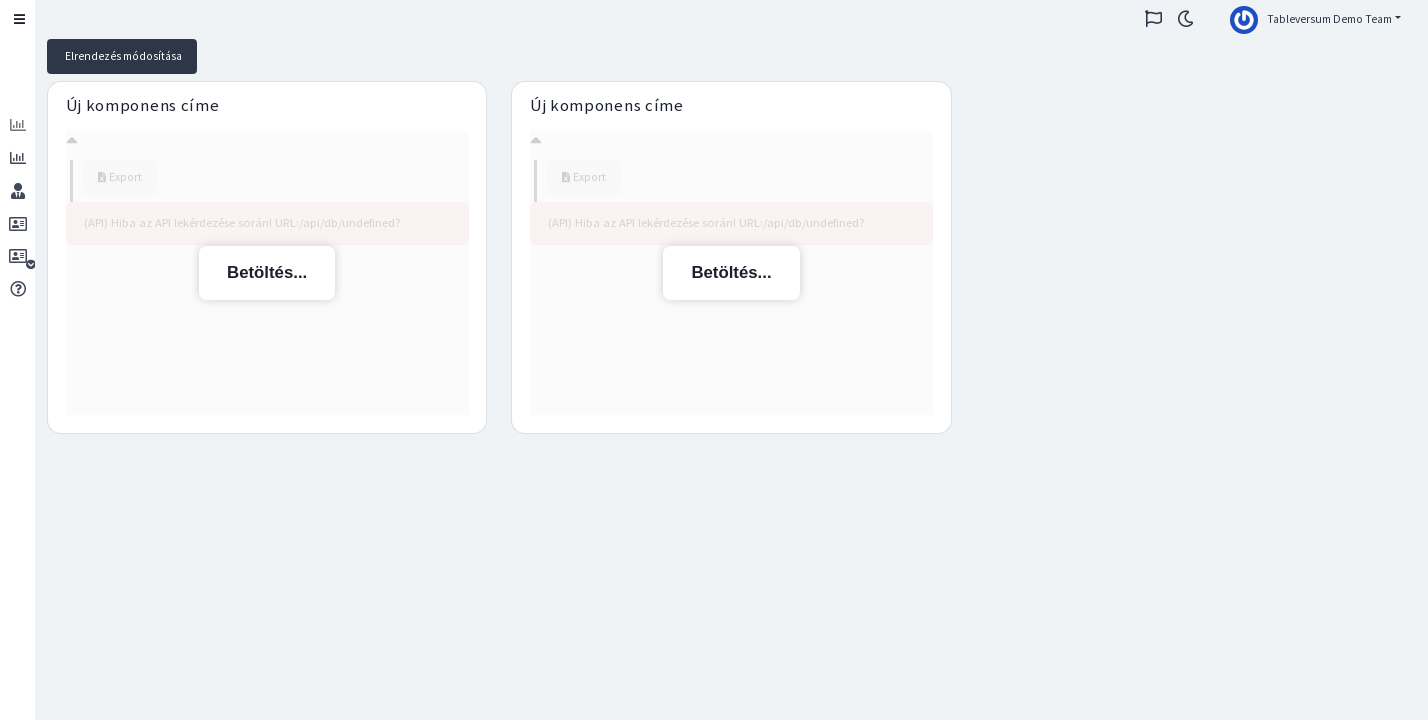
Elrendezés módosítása (122, 56)
